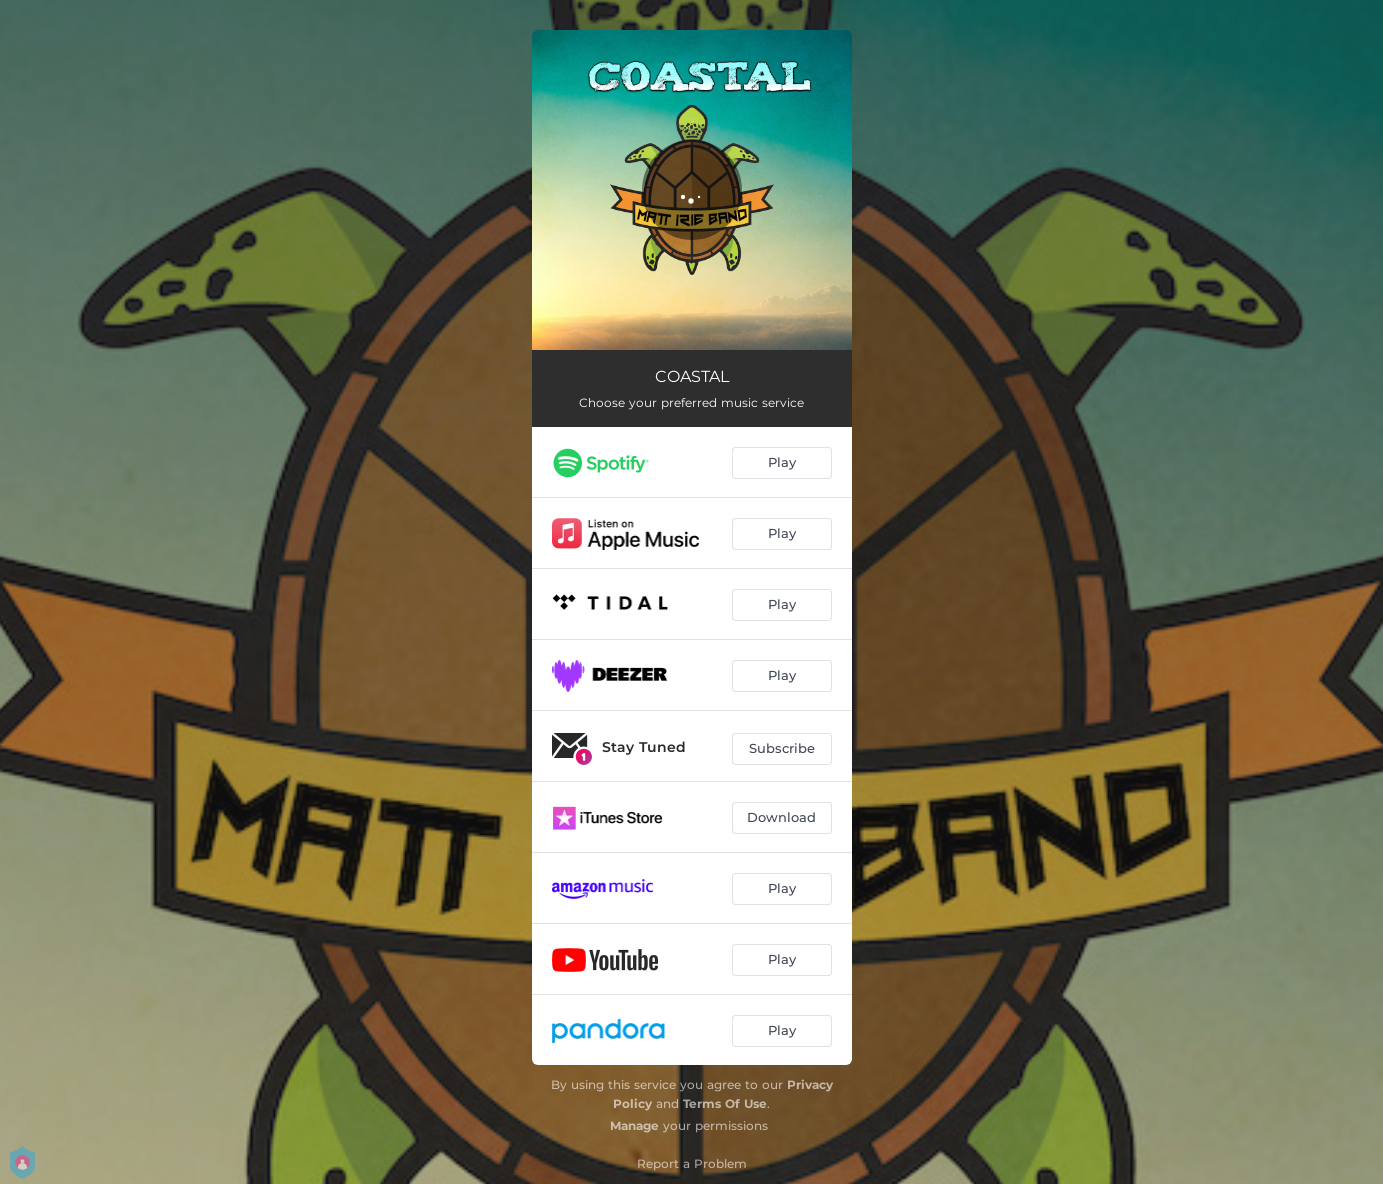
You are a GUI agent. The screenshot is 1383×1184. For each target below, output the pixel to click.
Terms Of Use (725, 1103)
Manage (634, 1125)
